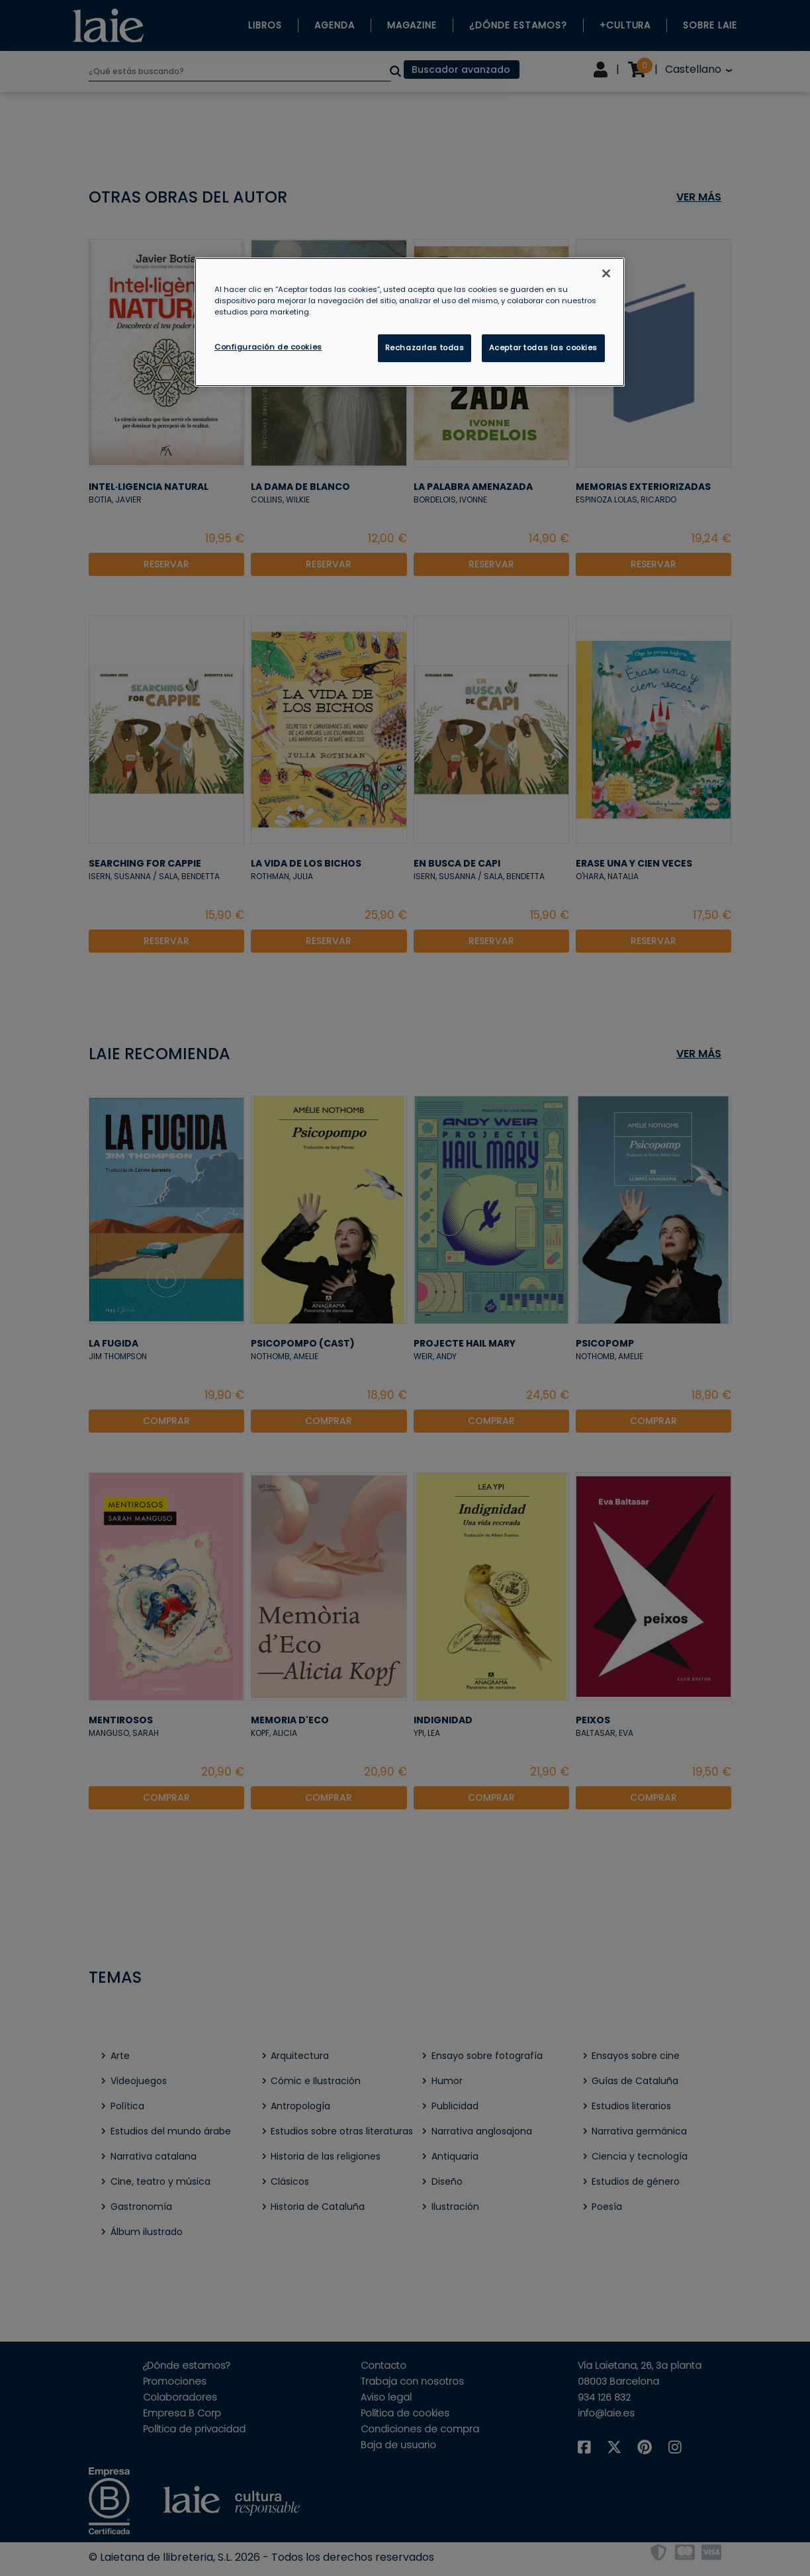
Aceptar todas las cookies (543, 347)
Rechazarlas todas (425, 347)
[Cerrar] (606, 273)
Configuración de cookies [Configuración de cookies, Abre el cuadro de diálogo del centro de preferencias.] (268, 347)
